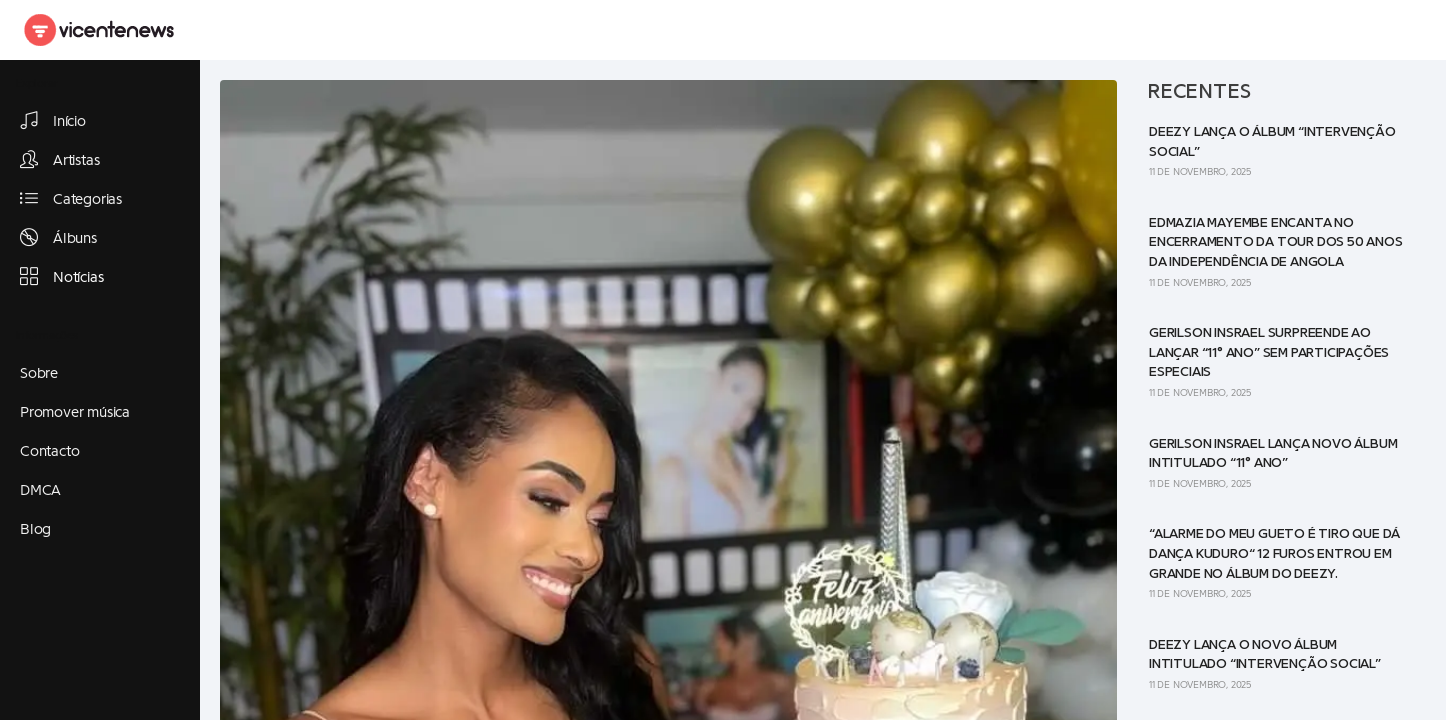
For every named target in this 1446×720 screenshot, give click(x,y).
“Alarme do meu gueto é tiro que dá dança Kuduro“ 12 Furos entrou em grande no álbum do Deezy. (1274, 553)
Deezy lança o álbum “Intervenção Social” (1272, 142)
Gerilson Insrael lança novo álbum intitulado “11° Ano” (1273, 454)
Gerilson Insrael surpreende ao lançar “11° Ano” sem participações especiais (1269, 352)
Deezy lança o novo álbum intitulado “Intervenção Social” (1265, 655)
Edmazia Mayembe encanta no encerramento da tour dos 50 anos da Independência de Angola (1276, 242)
